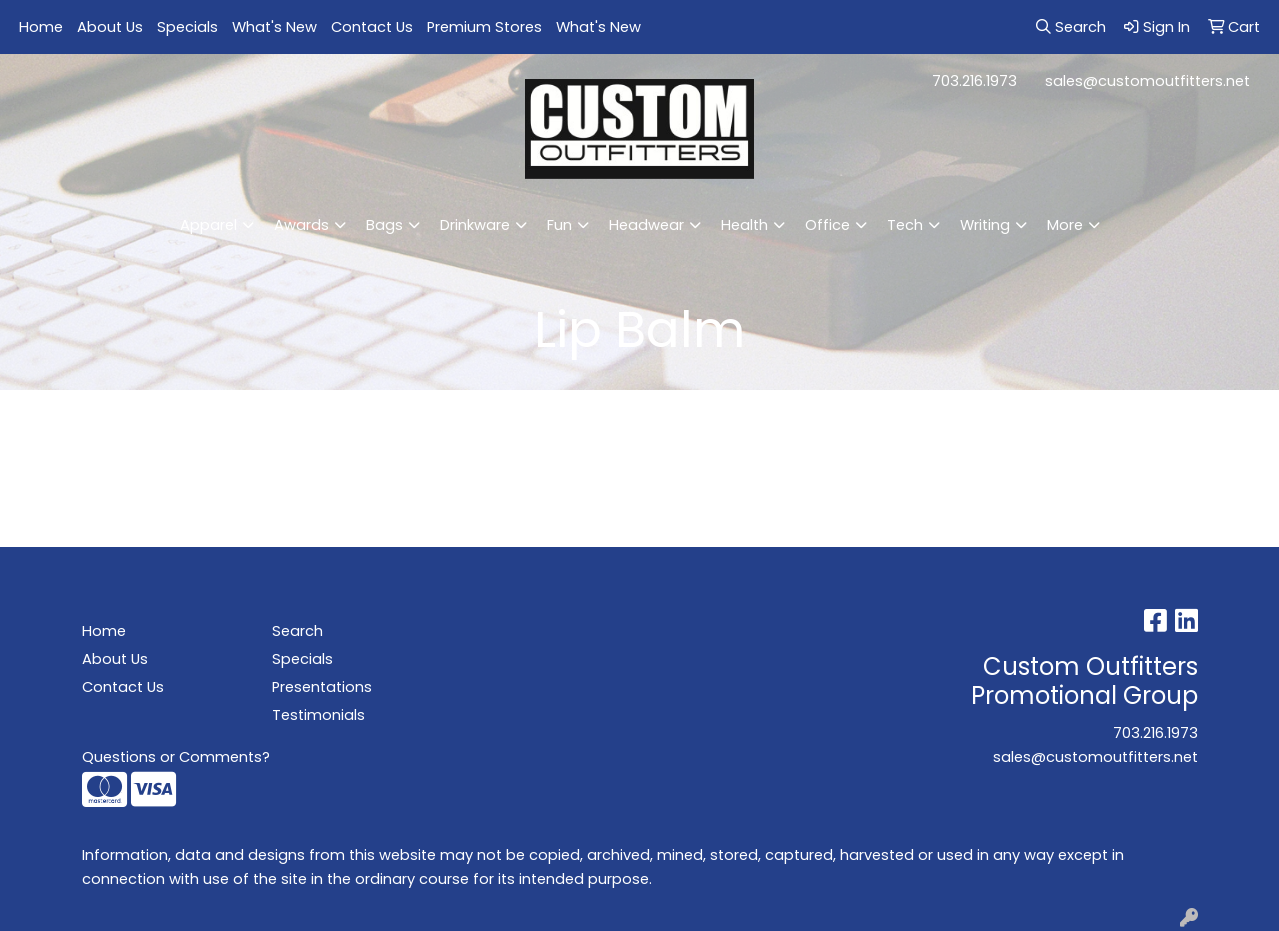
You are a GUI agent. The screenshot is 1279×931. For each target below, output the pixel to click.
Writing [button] (985, 225)
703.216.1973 (974, 81)
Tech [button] (905, 225)
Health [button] (744, 225)
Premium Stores (484, 27)
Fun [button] (559, 225)
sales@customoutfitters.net (1147, 81)
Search (297, 631)
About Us (110, 27)
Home (41, 27)
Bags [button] (384, 225)
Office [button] (827, 225)
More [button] (1065, 225)
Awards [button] (301, 225)
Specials (187, 27)
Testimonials (318, 715)
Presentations (322, 687)
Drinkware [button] (475, 225)
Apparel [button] (208, 225)
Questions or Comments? (176, 757)
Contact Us (372, 27)
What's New (274, 27)
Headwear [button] (646, 225)
